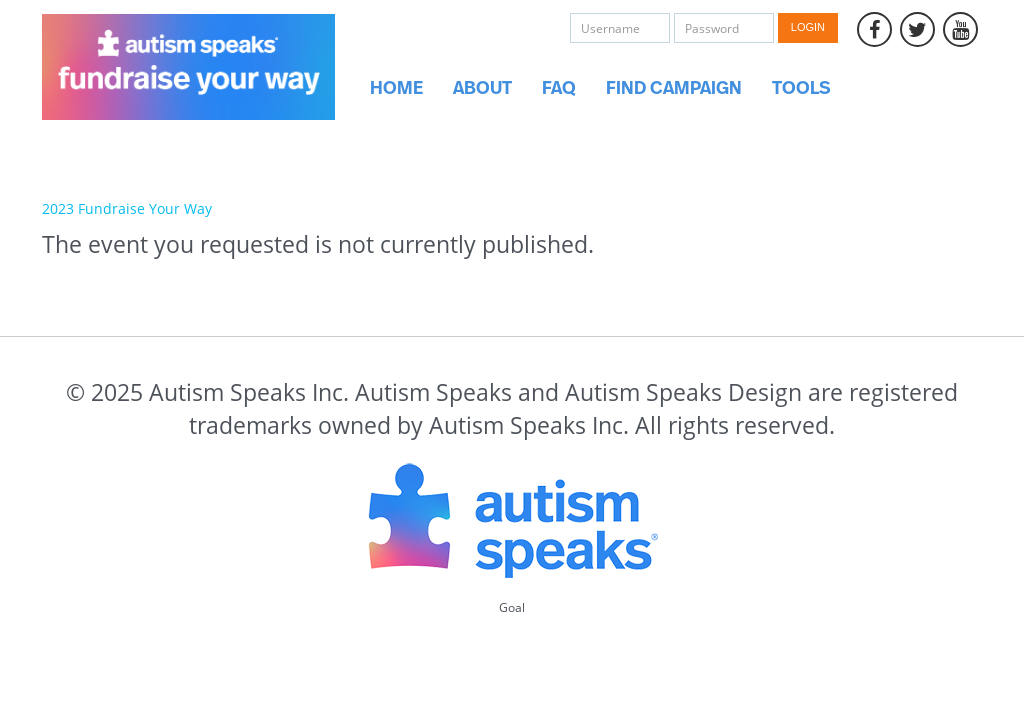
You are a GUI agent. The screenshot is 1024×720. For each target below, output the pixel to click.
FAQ (559, 89)
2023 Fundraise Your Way (127, 208)
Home (396, 89)
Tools (801, 89)
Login (808, 27)
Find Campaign (674, 89)
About (482, 89)
